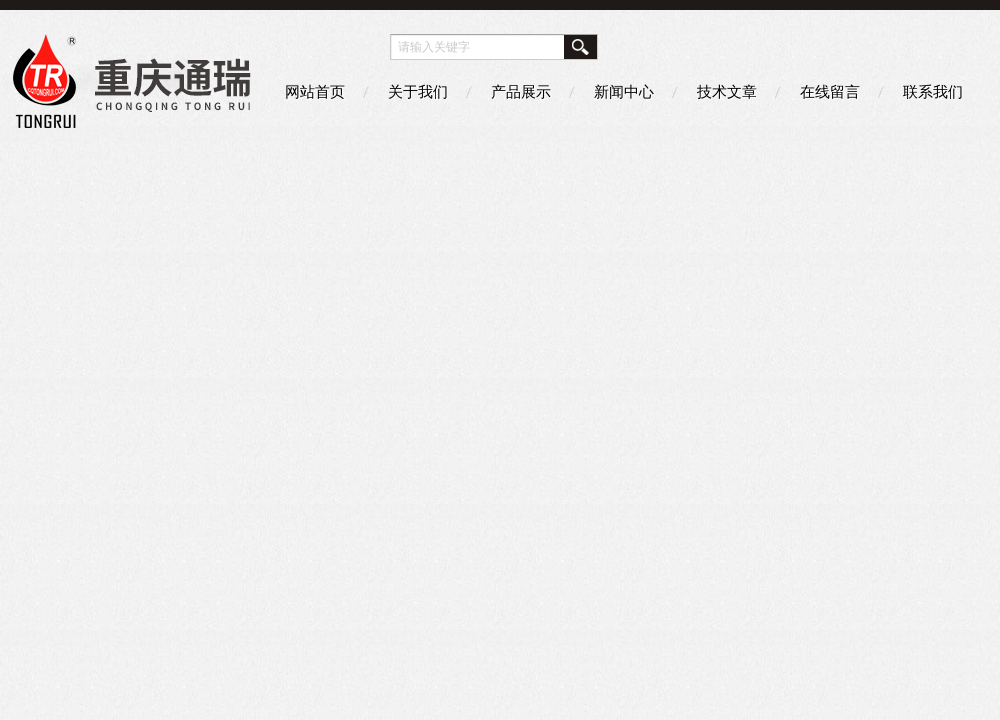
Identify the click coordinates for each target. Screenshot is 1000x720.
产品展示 (521, 91)
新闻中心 (624, 91)
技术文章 (727, 91)
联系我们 (933, 91)
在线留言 (830, 91)
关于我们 (418, 91)
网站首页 (315, 91)
